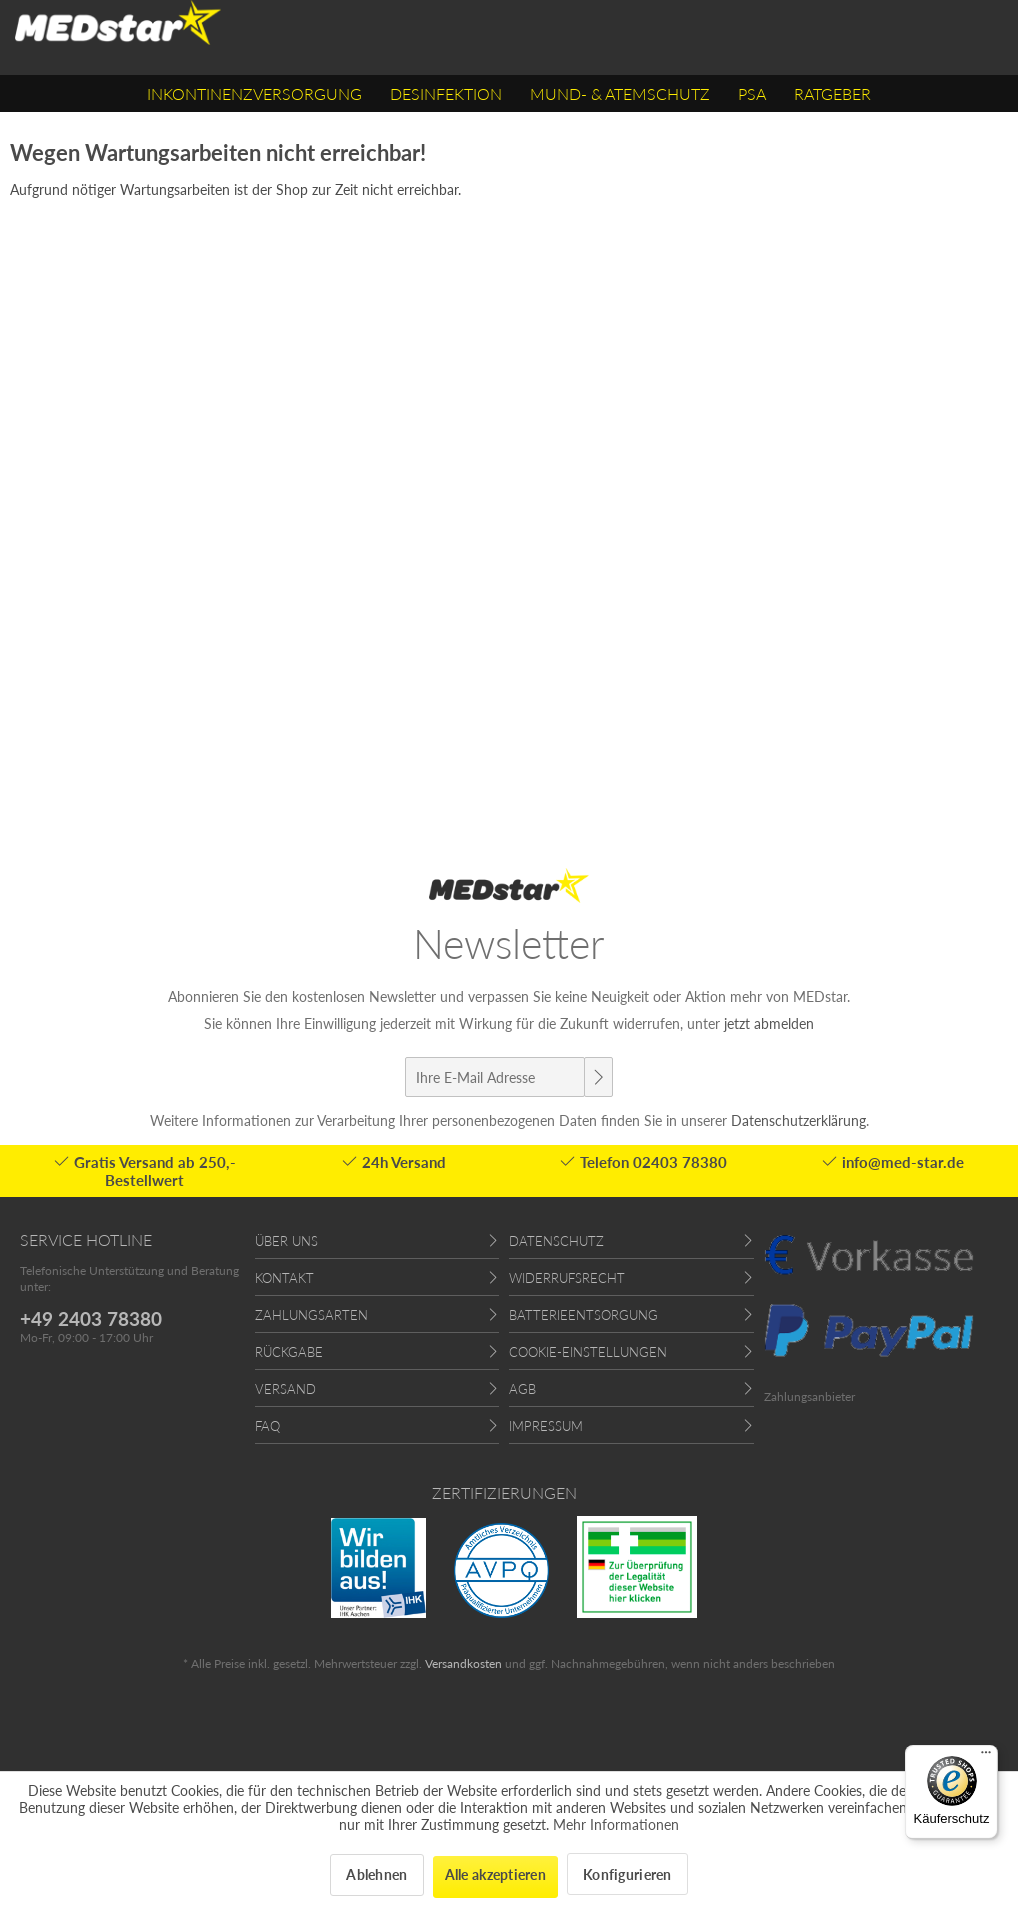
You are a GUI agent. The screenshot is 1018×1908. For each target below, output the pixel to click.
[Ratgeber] (832, 93)
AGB (522, 1389)
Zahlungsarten (311, 1315)
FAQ (267, 1426)
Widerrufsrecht (567, 1278)
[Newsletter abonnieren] (598, 1077)
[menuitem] (254, 93)
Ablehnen (376, 1874)
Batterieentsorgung (583, 1315)
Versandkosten (463, 1663)
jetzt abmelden (769, 1023)
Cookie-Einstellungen (588, 1352)
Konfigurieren (627, 1874)
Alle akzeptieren (495, 1874)
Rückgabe (289, 1352)
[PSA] (752, 93)
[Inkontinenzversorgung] (254, 93)
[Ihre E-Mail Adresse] (495, 1077)
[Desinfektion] (446, 93)
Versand (285, 1389)
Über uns (286, 1241)
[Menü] (986, 1757)
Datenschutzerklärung (798, 1120)
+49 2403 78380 (91, 1318)
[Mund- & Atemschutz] (620, 93)
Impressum (546, 1426)
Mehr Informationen (616, 1824)
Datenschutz (556, 1241)
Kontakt (284, 1278)
